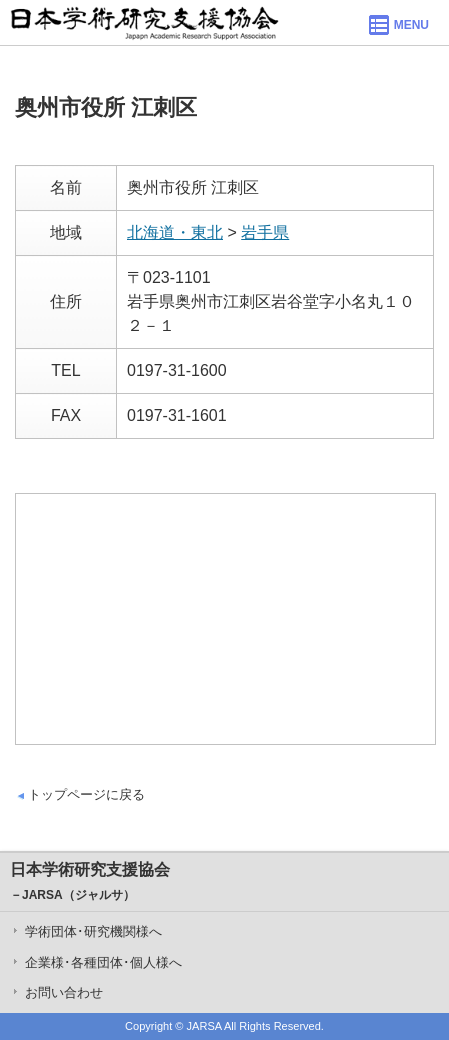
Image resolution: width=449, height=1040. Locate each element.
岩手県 (265, 232)
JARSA (204, 1026)
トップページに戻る (86, 794)
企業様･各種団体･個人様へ (103, 962)
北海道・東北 (175, 232)
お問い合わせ (64, 992)
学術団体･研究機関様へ (93, 931)
